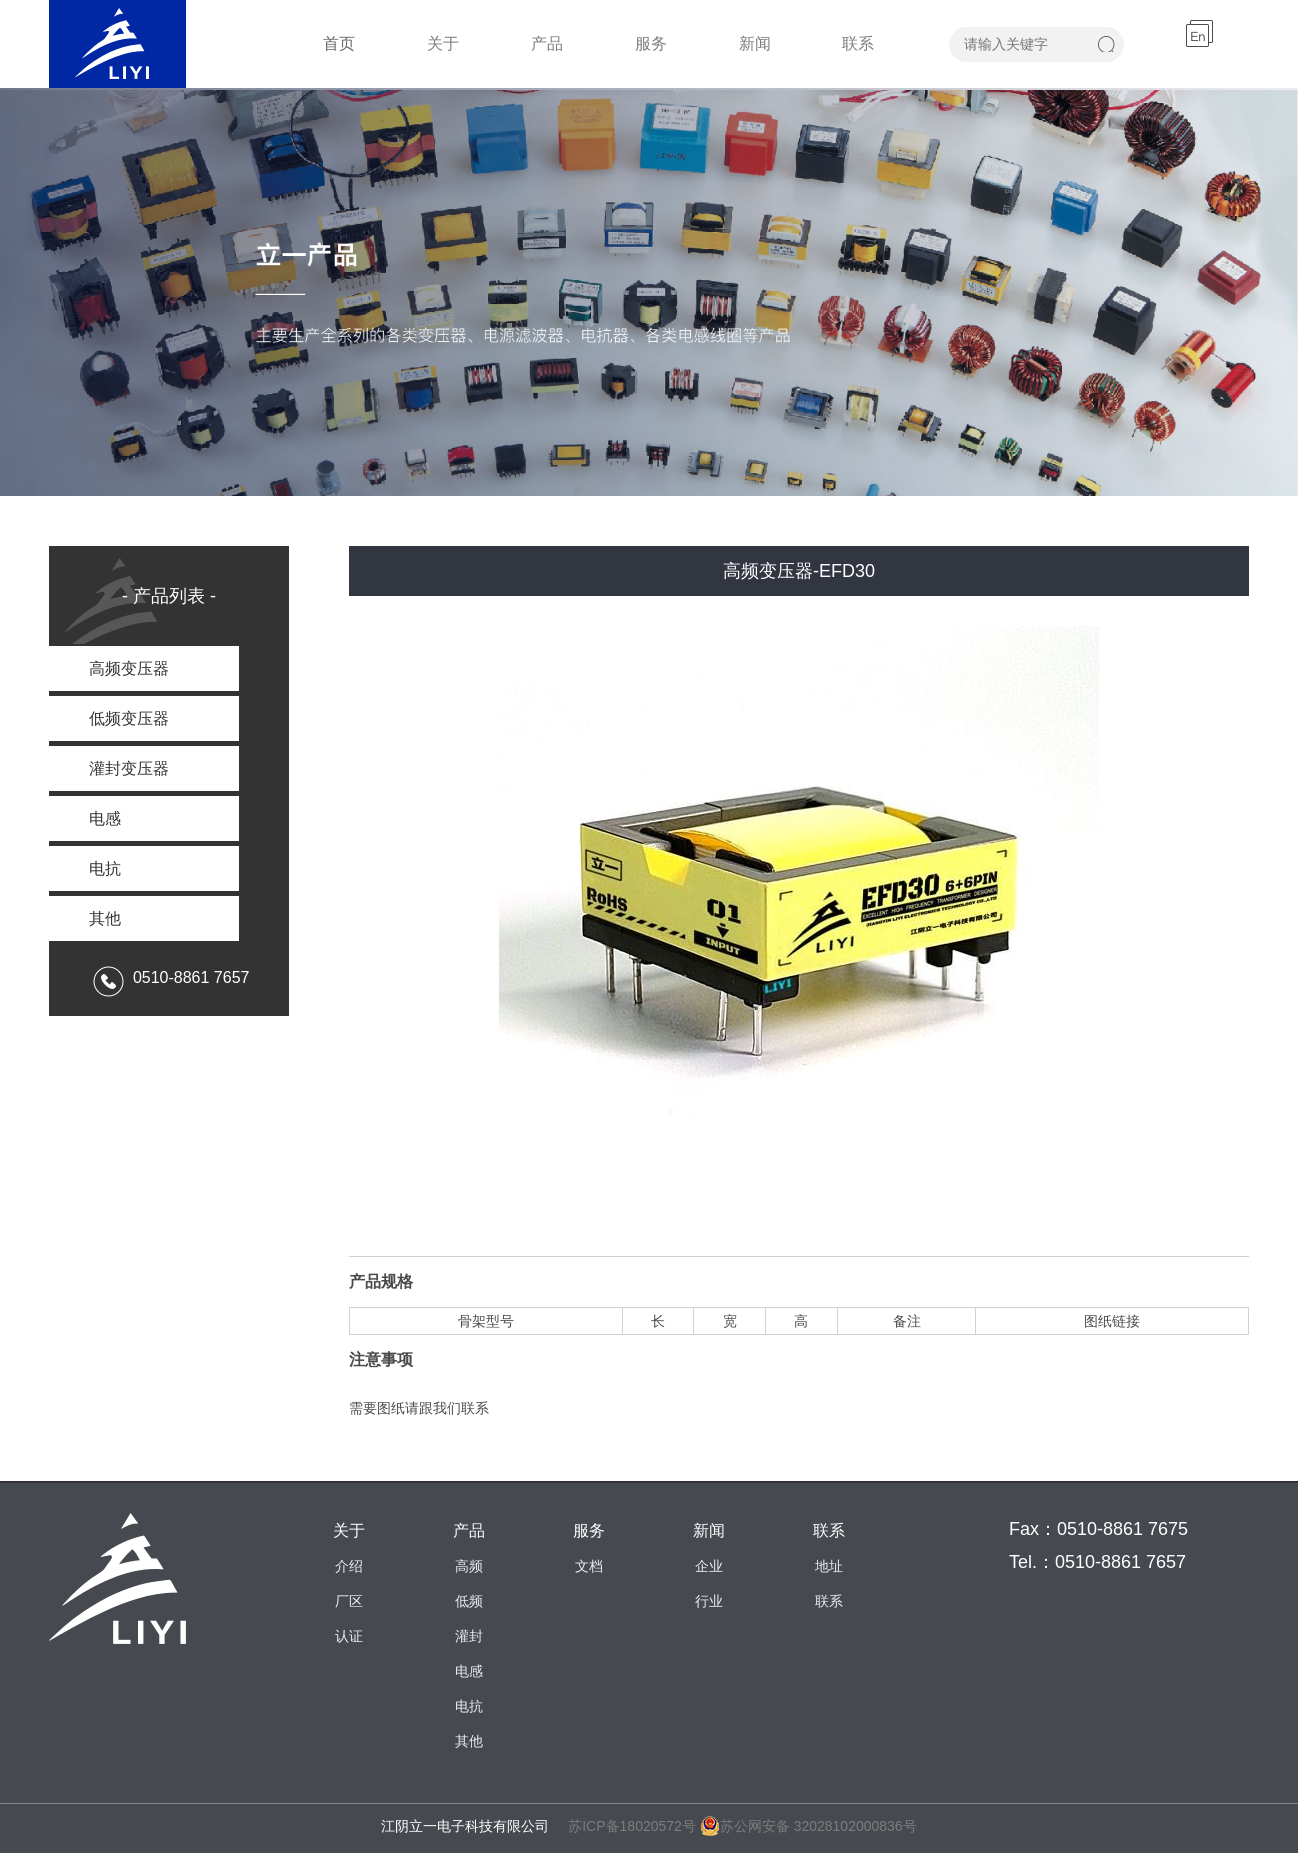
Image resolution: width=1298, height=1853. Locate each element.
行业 (709, 1601)
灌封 (469, 1636)
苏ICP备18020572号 (632, 1826)
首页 (339, 43)
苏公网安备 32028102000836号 (808, 1826)
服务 (651, 43)
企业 (709, 1566)
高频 (469, 1566)
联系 (858, 43)
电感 (469, 1671)
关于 (443, 43)
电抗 (469, 1706)
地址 (829, 1566)
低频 (469, 1601)
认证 (349, 1636)
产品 (547, 43)
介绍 (349, 1566)
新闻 (755, 43)
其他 (469, 1741)
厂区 (349, 1601)
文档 (589, 1566)
